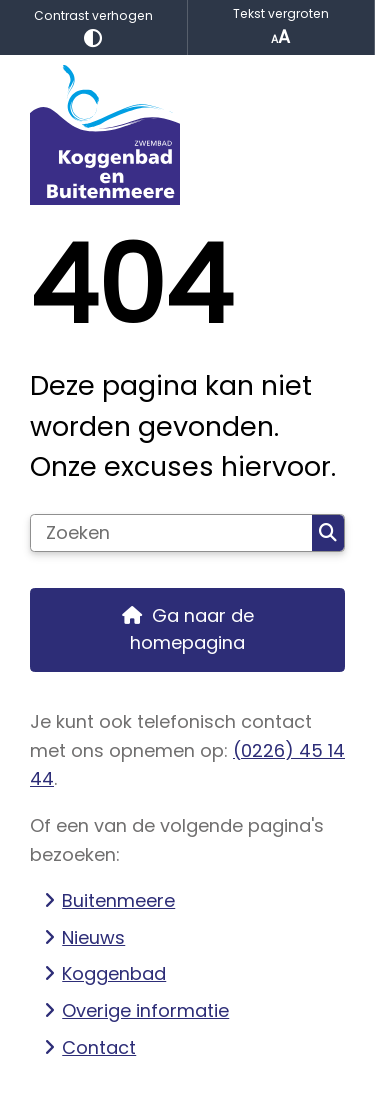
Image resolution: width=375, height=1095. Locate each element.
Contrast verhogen (93, 27)
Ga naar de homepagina (192, 629)
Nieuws (93, 937)
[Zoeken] (171, 533)
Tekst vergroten (281, 27)
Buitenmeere (118, 900)
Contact (99, 1047)
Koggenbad (114, 973)
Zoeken (328, 533)
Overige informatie (145, 1010)
